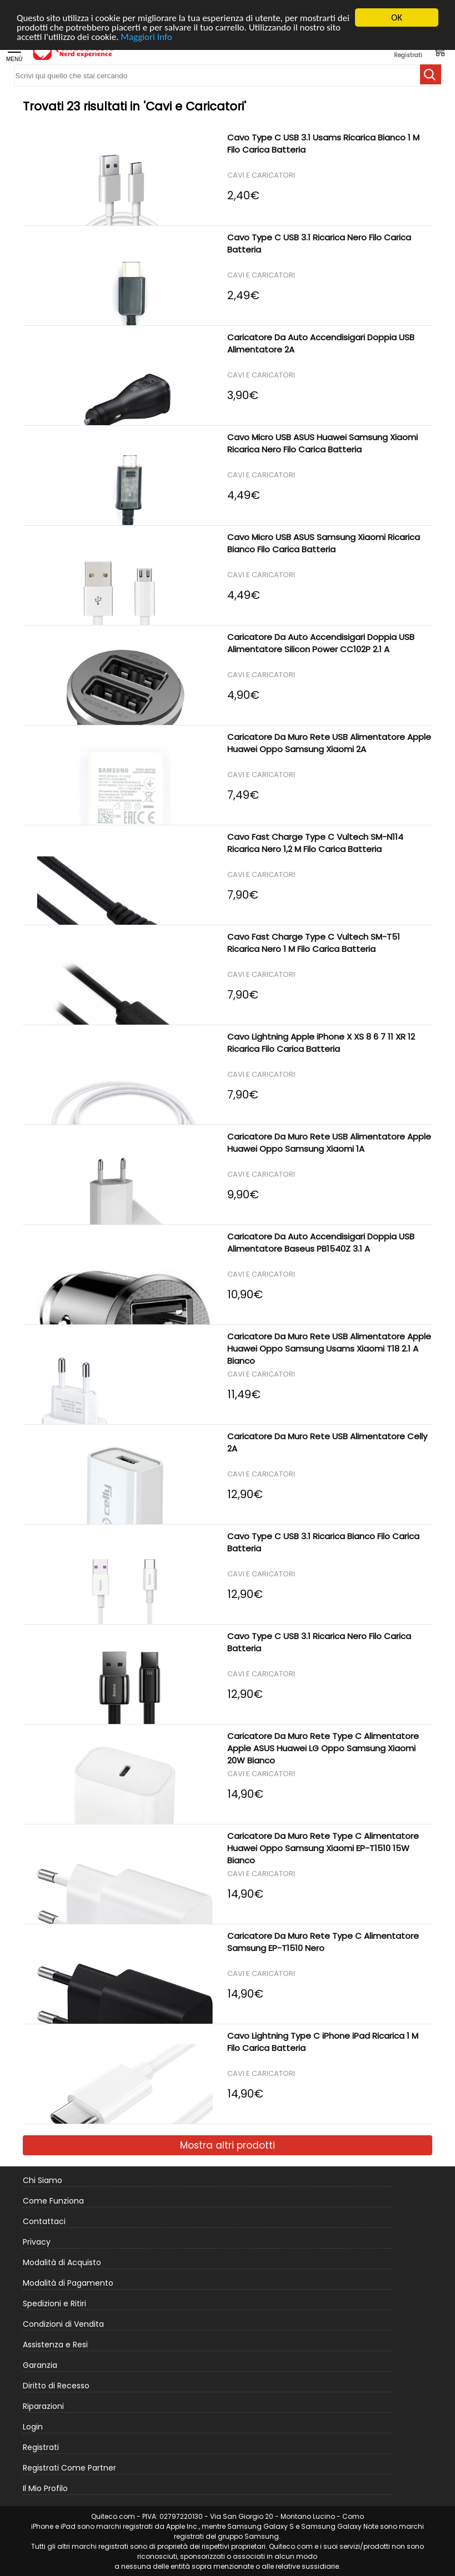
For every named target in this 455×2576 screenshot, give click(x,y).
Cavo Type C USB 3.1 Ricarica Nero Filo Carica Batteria (319, 243)
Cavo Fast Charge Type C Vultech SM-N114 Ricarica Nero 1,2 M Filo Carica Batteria (315, 843)
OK (396, 17)
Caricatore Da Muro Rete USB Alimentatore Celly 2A (327, 1442)
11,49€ (244, 1392)
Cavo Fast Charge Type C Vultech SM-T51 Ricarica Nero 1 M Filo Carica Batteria (313, 943)
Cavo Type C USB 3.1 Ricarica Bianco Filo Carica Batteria (323, 1542)
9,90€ (243, 1192)
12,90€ (245, 1492)
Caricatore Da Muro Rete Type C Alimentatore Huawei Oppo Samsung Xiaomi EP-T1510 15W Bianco (323, 1848)
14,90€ (245, 1792)
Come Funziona (53, 2200)
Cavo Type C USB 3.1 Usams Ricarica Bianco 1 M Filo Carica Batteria (323, 143)
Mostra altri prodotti (227, 2145)
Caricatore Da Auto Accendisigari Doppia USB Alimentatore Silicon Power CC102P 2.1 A (320, 643)
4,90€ (243, 693)
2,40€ (243, 193)
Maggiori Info (146, 37)
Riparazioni (43, 2406)
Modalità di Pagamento (68, 2282)
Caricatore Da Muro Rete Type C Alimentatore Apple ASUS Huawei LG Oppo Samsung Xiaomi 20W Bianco (323, 1748)
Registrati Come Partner (69, 2467)
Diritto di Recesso (56, 2385)
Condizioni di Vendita (63, 2324)
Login (33, 2426)
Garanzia (40, 2365)
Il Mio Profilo (45, 2488)
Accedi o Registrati (408, 50)
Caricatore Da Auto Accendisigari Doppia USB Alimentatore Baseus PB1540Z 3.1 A (320, 1242)
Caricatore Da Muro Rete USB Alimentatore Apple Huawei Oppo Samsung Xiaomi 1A (329, 1143)
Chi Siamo (42, 2180)
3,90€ (242, 393)
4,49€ (243, 493)
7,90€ (242, 893)
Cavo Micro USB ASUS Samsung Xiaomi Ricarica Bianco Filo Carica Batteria (323, 543)
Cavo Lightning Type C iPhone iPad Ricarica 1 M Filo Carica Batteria (322, 2042)
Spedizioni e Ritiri (54, 2303)
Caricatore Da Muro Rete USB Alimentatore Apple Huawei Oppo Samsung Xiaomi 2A (329, 743)
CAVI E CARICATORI (261, 176)
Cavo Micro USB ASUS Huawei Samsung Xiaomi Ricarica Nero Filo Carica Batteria (322, 443)
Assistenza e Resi (55, 2344)
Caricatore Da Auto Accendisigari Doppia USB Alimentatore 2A (320, 343)
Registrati (41, 2447)
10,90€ (245, 1292)
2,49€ (243, 293)
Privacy (37, 2241)
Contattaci (44, 2221)
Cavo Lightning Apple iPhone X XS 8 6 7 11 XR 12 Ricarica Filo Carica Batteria (321, 1043)
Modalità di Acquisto (62, 2262)
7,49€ (243, 793)
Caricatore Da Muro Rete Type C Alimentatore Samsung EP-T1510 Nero (323, 1942)
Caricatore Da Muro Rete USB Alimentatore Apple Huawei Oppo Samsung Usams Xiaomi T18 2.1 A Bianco (329, 1348)
